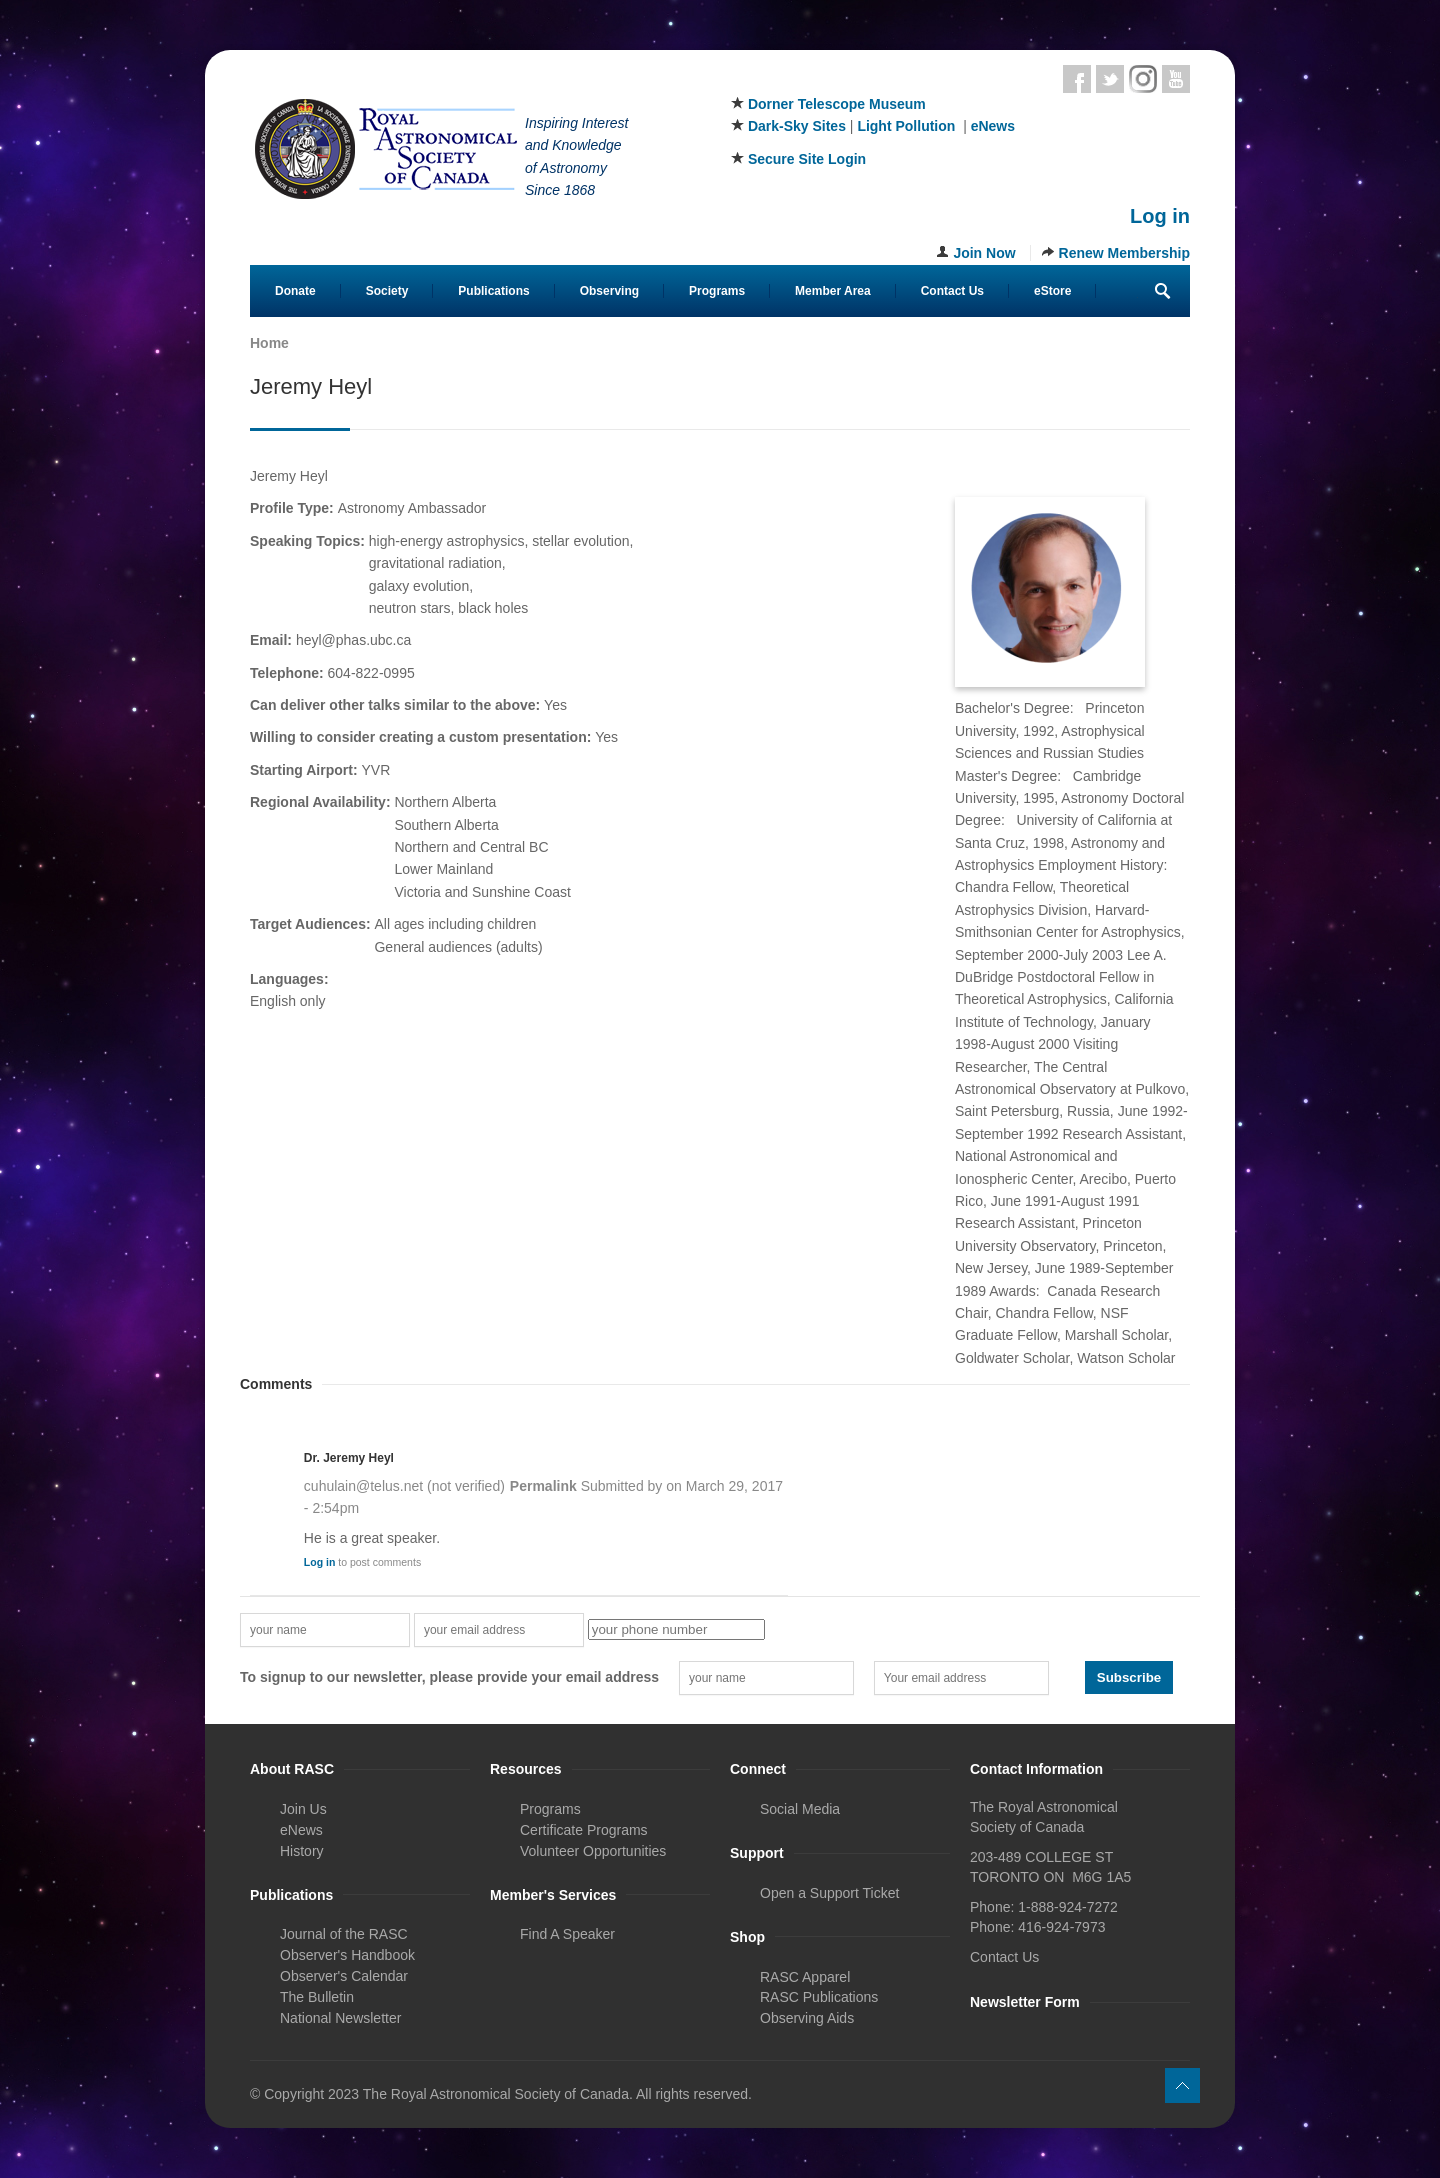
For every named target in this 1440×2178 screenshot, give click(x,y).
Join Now (984, 253)
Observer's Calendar (344, 1976)
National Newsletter (340, 2018)
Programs (717, 291)
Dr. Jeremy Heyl (349, 1458)
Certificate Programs (584, 1830)
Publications (493, 291)
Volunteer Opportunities (593, 1851)
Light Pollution (906, 126)
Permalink (543, 1486)
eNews (993, 126)
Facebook (1077, 79)
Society (387, 291)
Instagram (1143, 79)
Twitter (1110, 79)
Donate (295, 291)
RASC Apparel (805, 1977)
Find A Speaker (567, 1934)
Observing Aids (807, 2018)
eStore (1052, 291)
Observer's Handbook (347, 1955)
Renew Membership (1124, 253)
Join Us (303, 1809)
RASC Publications (819, 1997)
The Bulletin (317, 1997)
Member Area (833, 291)
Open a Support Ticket (829, 1893)
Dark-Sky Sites (797, 126)
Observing (609, 291)
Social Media (800, 1809)
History (302, 1851)
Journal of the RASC (344, 1934)
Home (269, 343)
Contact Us (952, 291)
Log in (1160, 216)
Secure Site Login (807, 159)
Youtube (1176, 79)
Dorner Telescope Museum (837, 104)
